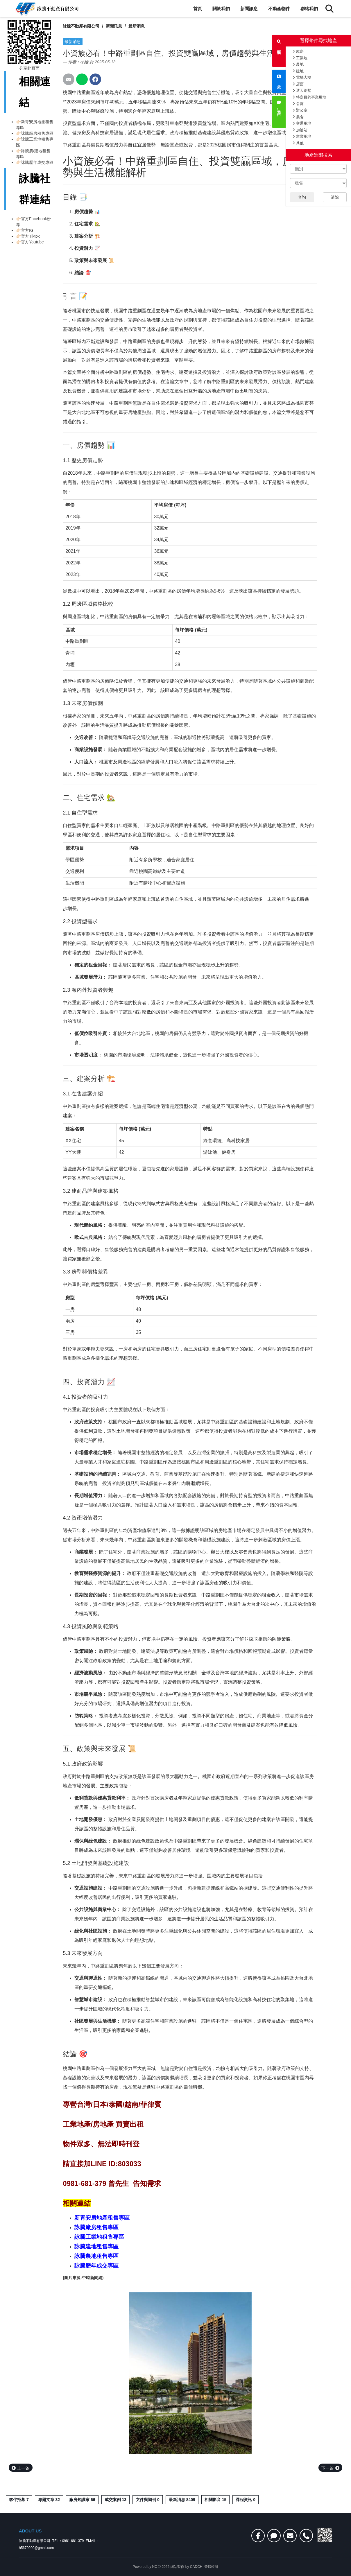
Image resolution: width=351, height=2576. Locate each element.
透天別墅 (302, 90)
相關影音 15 (215, 2499)
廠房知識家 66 (82, 2499)
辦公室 (300, 110)
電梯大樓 (302, 77)
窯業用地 (302, 136)
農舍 (298, 117)
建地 (298, 71)
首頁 (197, 8)
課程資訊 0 (245, 2499)
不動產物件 (279, 8)
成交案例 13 (115, 2499)
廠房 (298, 51)
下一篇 (330, 2468)
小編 (84, 62)
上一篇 (21, 2468)
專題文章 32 (49, 2499)
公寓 (298, 104)
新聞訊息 (249, 8)
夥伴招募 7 (19, 2499)
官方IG (27, 230)
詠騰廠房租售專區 (37, 133)
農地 (298, 64)
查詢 (302, 197)
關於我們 (221, 8)
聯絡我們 (309, 8)
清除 (335, 197)
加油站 (300, 130)
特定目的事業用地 (309, 97)
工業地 (300, 58)
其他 (298, 143)
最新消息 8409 (182, 2499)
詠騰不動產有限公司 (81, 26)
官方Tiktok (30, 236)
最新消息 (136, 26)
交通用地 (302, 123)
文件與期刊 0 (148, 2499)
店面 (298, 84)
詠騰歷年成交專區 (37, 162)
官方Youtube (32, 242)
